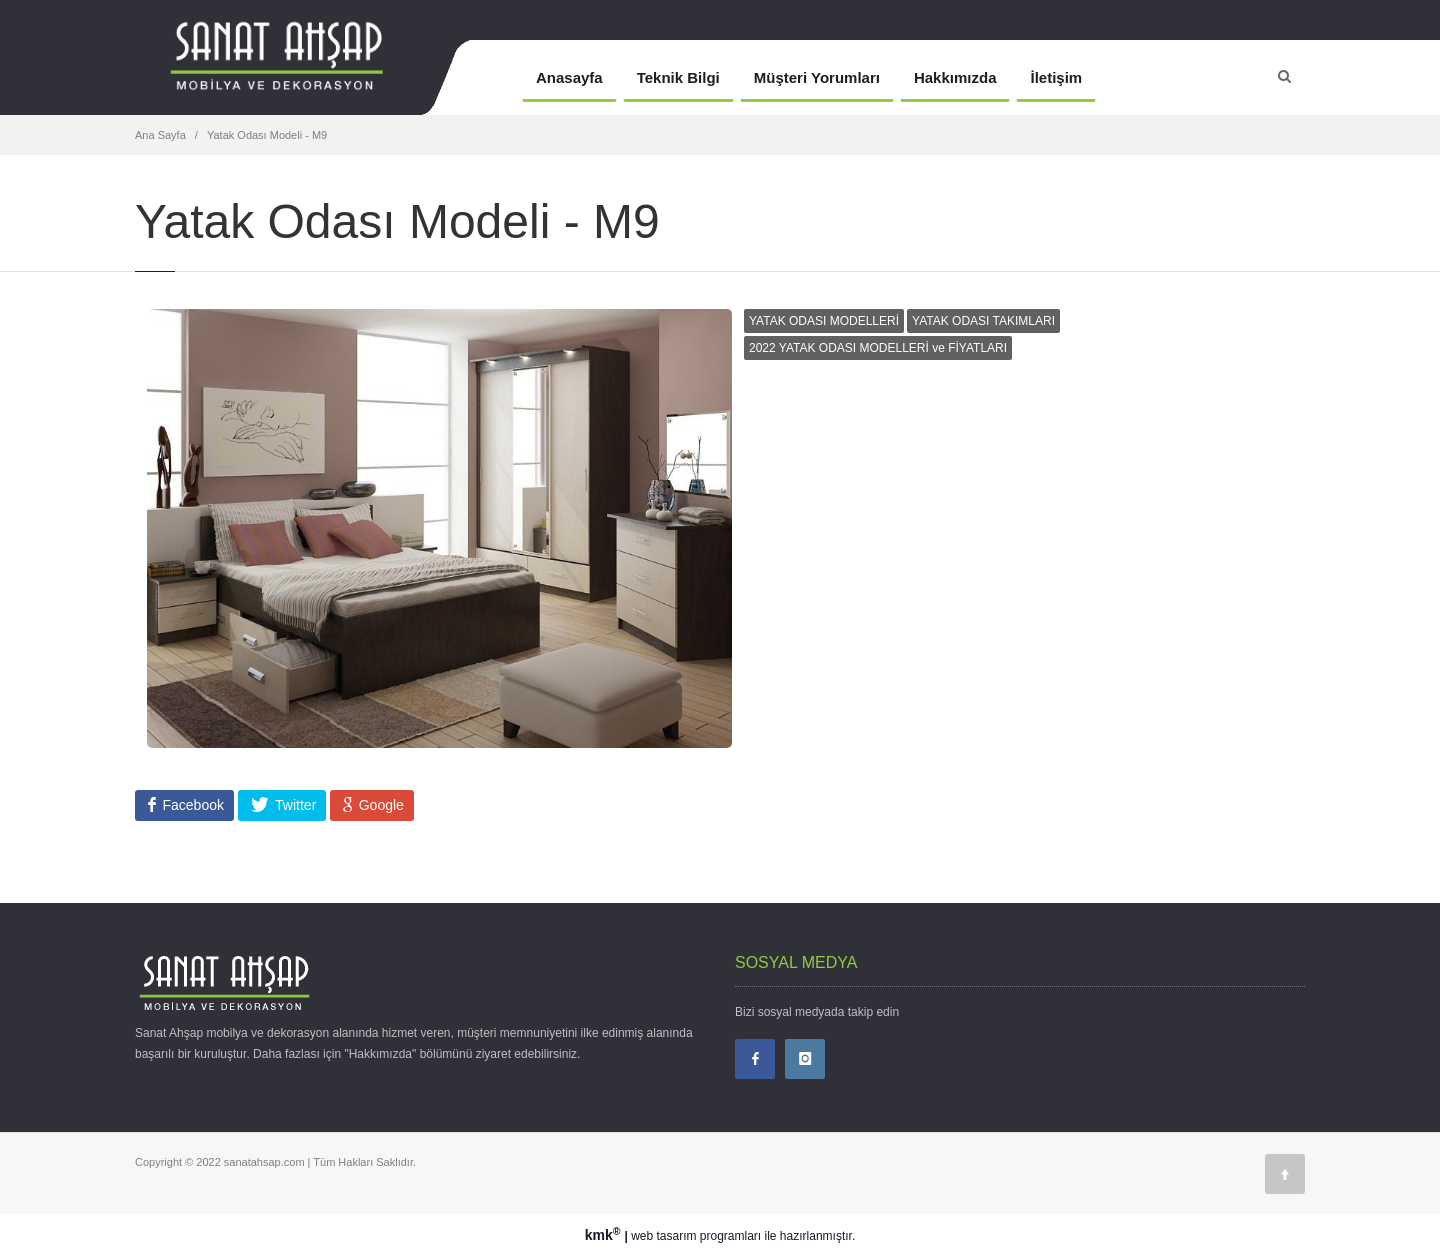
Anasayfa (569, 77)
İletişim (1056, 77)
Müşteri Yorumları (817, 77)
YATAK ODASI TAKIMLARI (983, 321)
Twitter (293, 805)
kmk (605, 1235)
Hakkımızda (955, 77)
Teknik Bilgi (678, 77)
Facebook (191, 805)
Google (379, 805)
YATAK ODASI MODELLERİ (824, 321)
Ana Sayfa (160, 135)
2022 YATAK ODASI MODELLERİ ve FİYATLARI (878, 348)
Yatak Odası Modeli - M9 (267, 135)
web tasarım (663, 1236)
